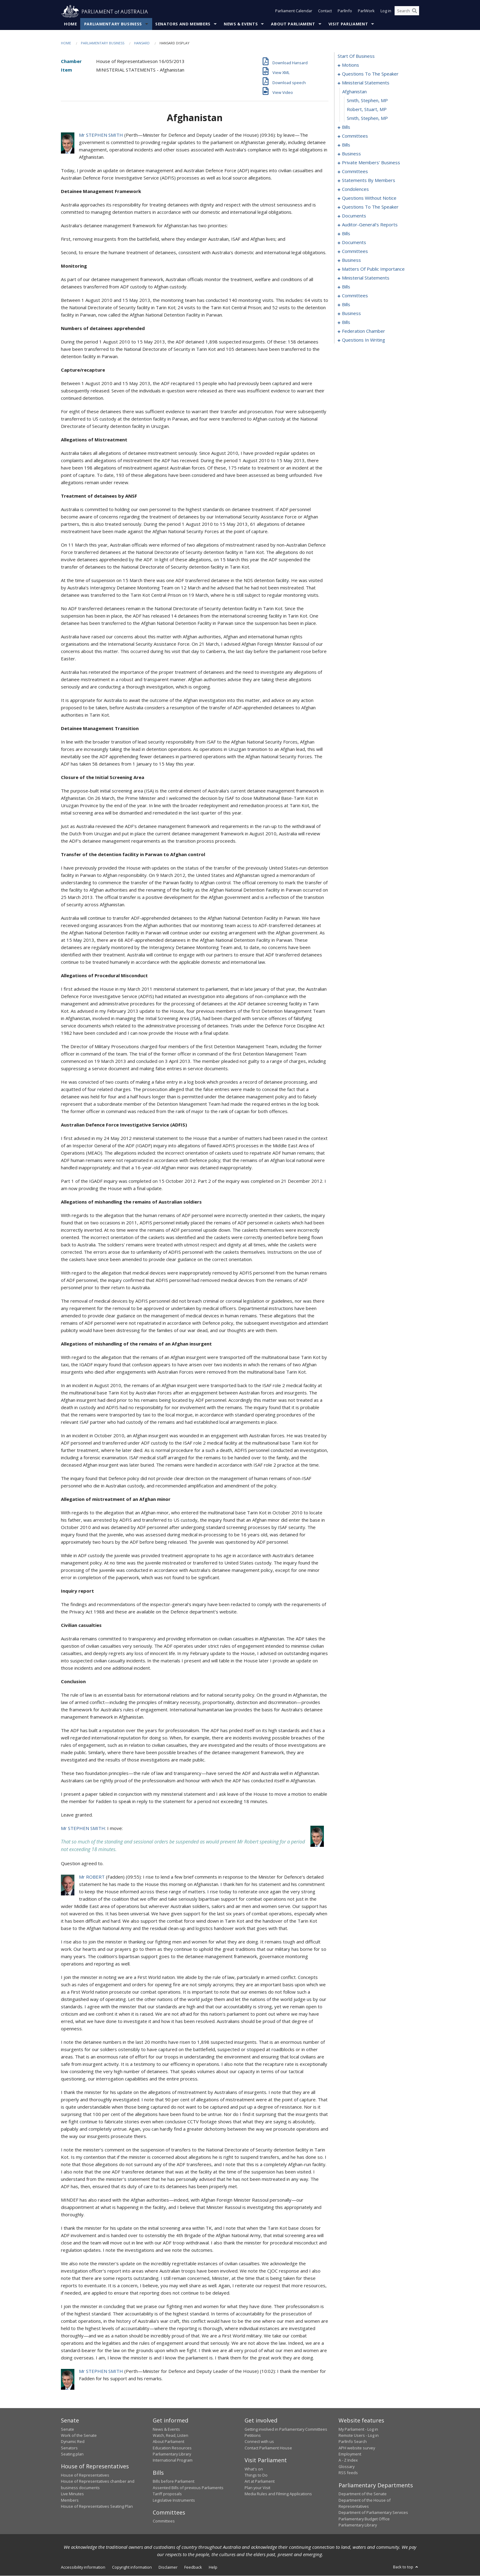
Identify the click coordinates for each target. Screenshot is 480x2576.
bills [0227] (346, 305)
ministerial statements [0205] (365, 278)
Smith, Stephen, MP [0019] (367, 101)
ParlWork (366, 11)
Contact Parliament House (268, 2448)
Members (70, 2500)
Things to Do (256, 2475)
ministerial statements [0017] (365, 83)
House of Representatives (85, 2475)
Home (70, 24)
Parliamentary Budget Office (364, 2519)
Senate (67, 2429)
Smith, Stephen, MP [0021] (367, 118)
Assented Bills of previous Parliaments (188, 2487)
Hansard (142, 43)
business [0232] (351, 313)
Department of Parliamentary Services (373, 2512)
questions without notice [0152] (369, 198)
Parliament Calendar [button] (293, 11)
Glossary (346, 2467)
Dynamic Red (72, 2441)
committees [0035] (355, 136)
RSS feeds (348, 2473)
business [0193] (351, 260)
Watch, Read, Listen (170, 2435)
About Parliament (293, 24)
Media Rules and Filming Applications (278, 2494)
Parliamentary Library (172, 2454)
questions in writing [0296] (363, 340)
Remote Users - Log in (359, 2435)
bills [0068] (346, 145)
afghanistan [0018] (354, 92)
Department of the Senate (363, 2494)
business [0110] (351, 154)
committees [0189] (355, 251)
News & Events (241, 24)
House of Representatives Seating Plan (97, 2506)
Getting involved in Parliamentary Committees (286, 2429)
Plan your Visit (257, 2487)
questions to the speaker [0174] (370, 207)
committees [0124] (355, 172)
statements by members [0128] (368, 180)
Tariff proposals (167, 2494)
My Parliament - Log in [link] (358, 2429)
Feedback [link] (193, 2567)
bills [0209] (346, 287)
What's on (254, 2469)
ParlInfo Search (353, 2441)
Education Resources (172, 2448)
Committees (164, 2521)
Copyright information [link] (132, 2567)
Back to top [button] (406, 2567)
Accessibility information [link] (83, 2567)
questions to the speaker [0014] (370, 74)
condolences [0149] (355, 189)
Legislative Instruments (174, 2500)
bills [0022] (346, 127)
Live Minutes (72, 2494)
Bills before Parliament (173, 2481)
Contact (325, 11)
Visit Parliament (348, 24)
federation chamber (363, 331)
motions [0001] (350, 65)
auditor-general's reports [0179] (370, 225)
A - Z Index (348, 2460)
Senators (69, 2448)
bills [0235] (346, 322)
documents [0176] (354, 216)
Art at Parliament (260, 2481)
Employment (350, 2454)
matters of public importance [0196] (373, 269)
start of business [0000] (356, 56)
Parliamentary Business (113, 24)
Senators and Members (183, 24)
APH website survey (357, 2448)
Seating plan (72, 2454)
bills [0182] (346, 234)
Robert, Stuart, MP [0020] (367, 109)
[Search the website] (407, 11)
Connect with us (259, 2441)
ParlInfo (345, 11)
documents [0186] (354, 242)
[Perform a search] (414, 11)
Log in (386, 11)
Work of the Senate (79, 2435)
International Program (173, 2460)
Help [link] (213, 2567)
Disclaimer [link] (168, 2567)
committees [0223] (355, 296)
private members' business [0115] (371, 163)
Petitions (253, 2435)
